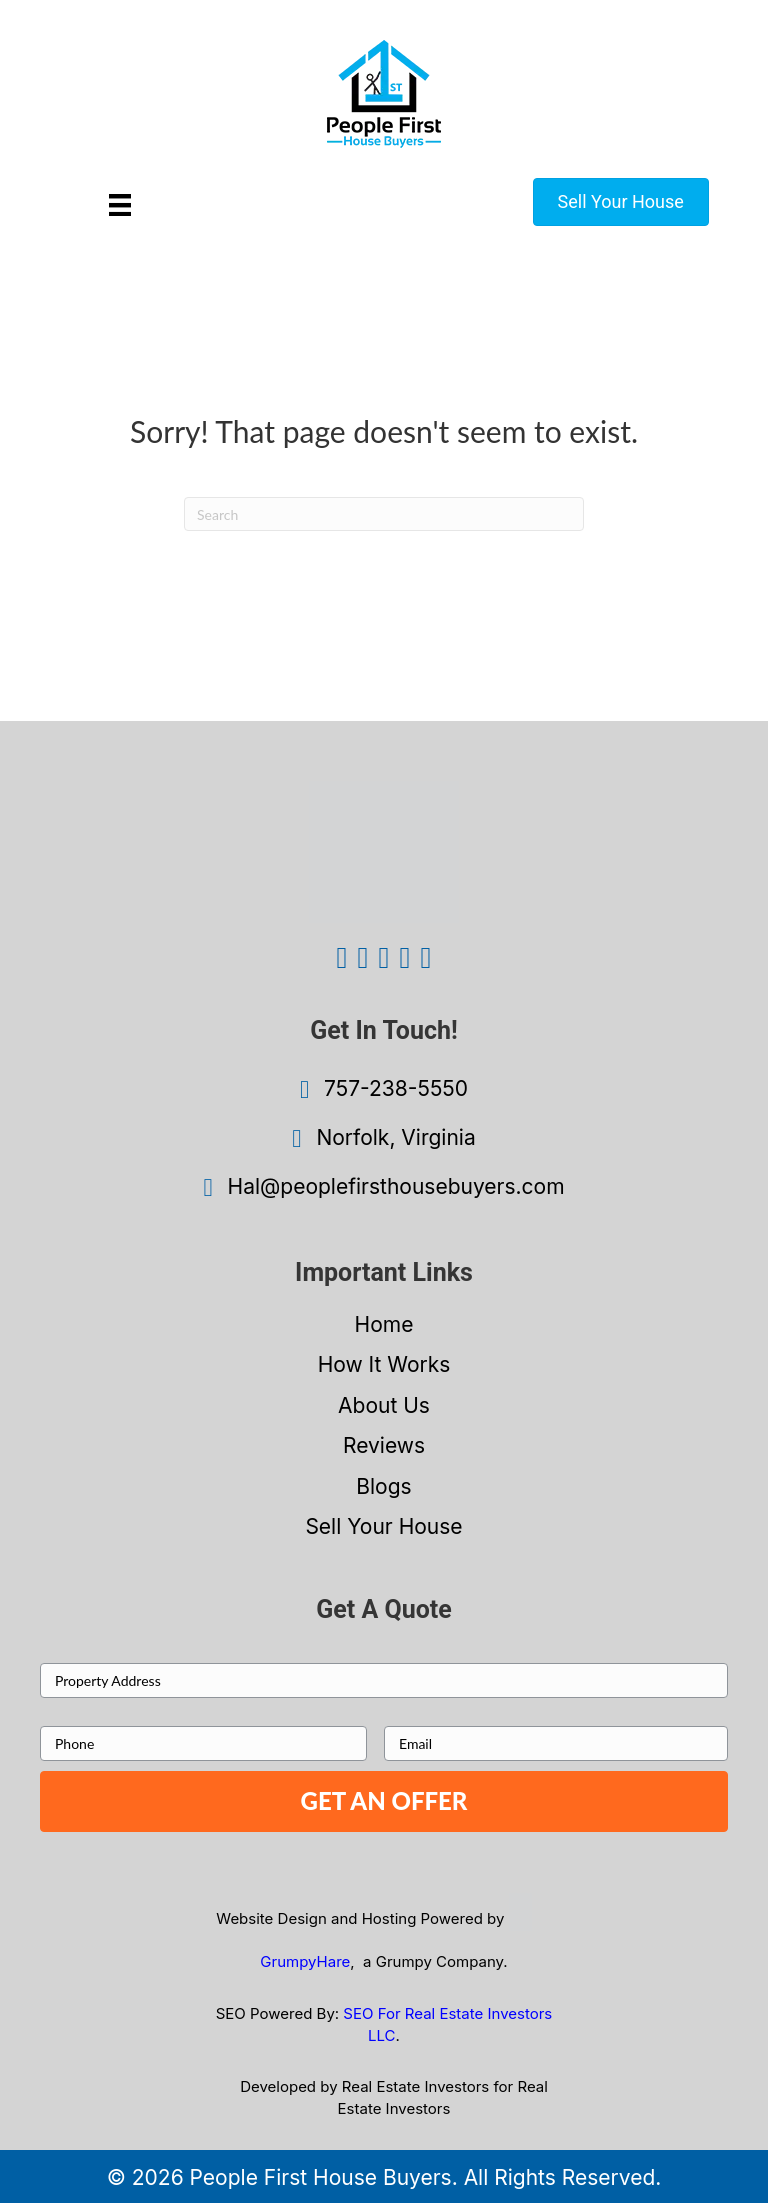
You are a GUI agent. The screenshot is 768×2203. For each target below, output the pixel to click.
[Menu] (120, 204)
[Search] (384, 514)
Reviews (384, 1445)
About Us (384, 1405)
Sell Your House (383, 1526)
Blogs (383, 1486)
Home (384, 1324)
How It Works (384, 1364)
